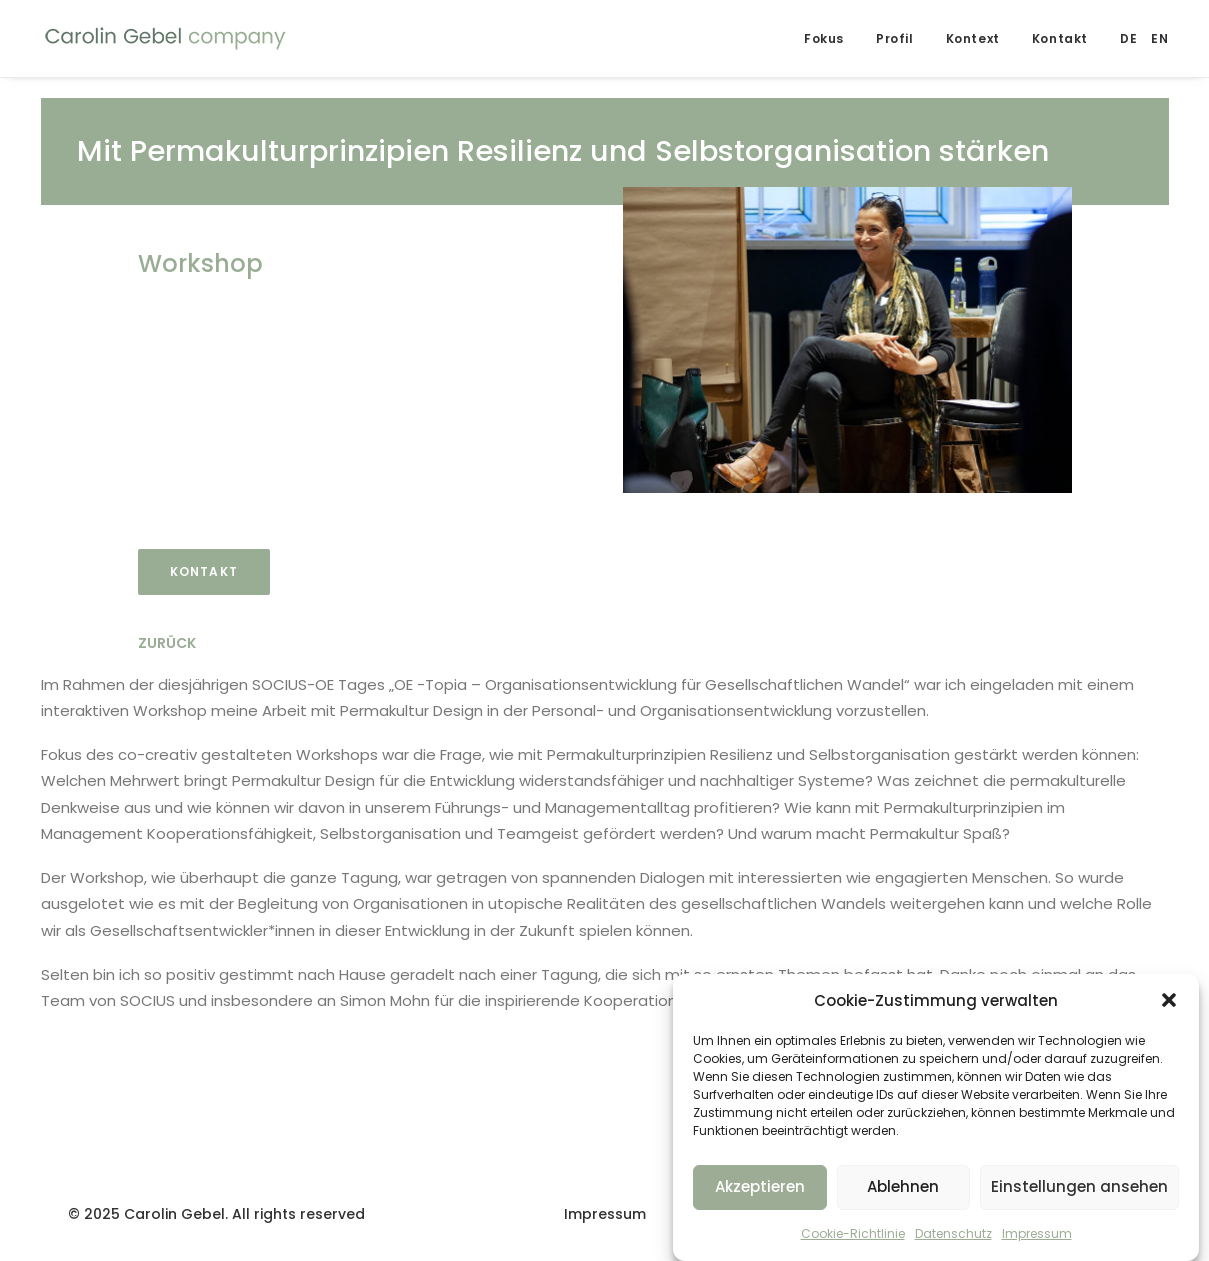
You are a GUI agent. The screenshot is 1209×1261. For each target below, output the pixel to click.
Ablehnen (903, 1195)
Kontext (973, 38)
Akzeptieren (760, 1195)
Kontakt (1060, 38)
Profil (895, 38)
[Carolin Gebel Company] (165, 38)
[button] (1169, 1009)
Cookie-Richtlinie (853, 1241)
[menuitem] (1128, 38)
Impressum (1037, 1241)
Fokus (824, 38)
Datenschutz (953, 1241)
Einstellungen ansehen (1079, 1195)
